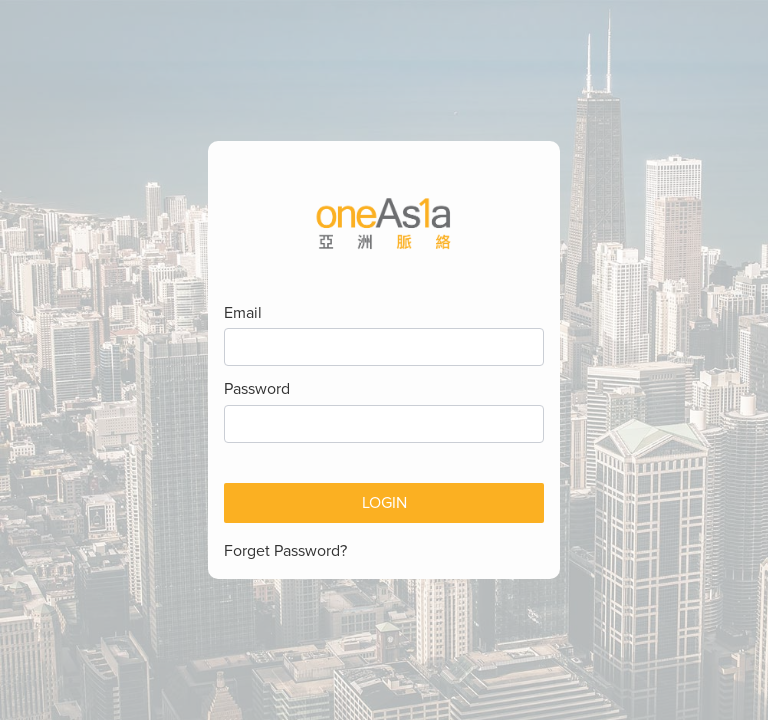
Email (243, 313)
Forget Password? (285, 551)
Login (384, 503)
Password (257, 389)
